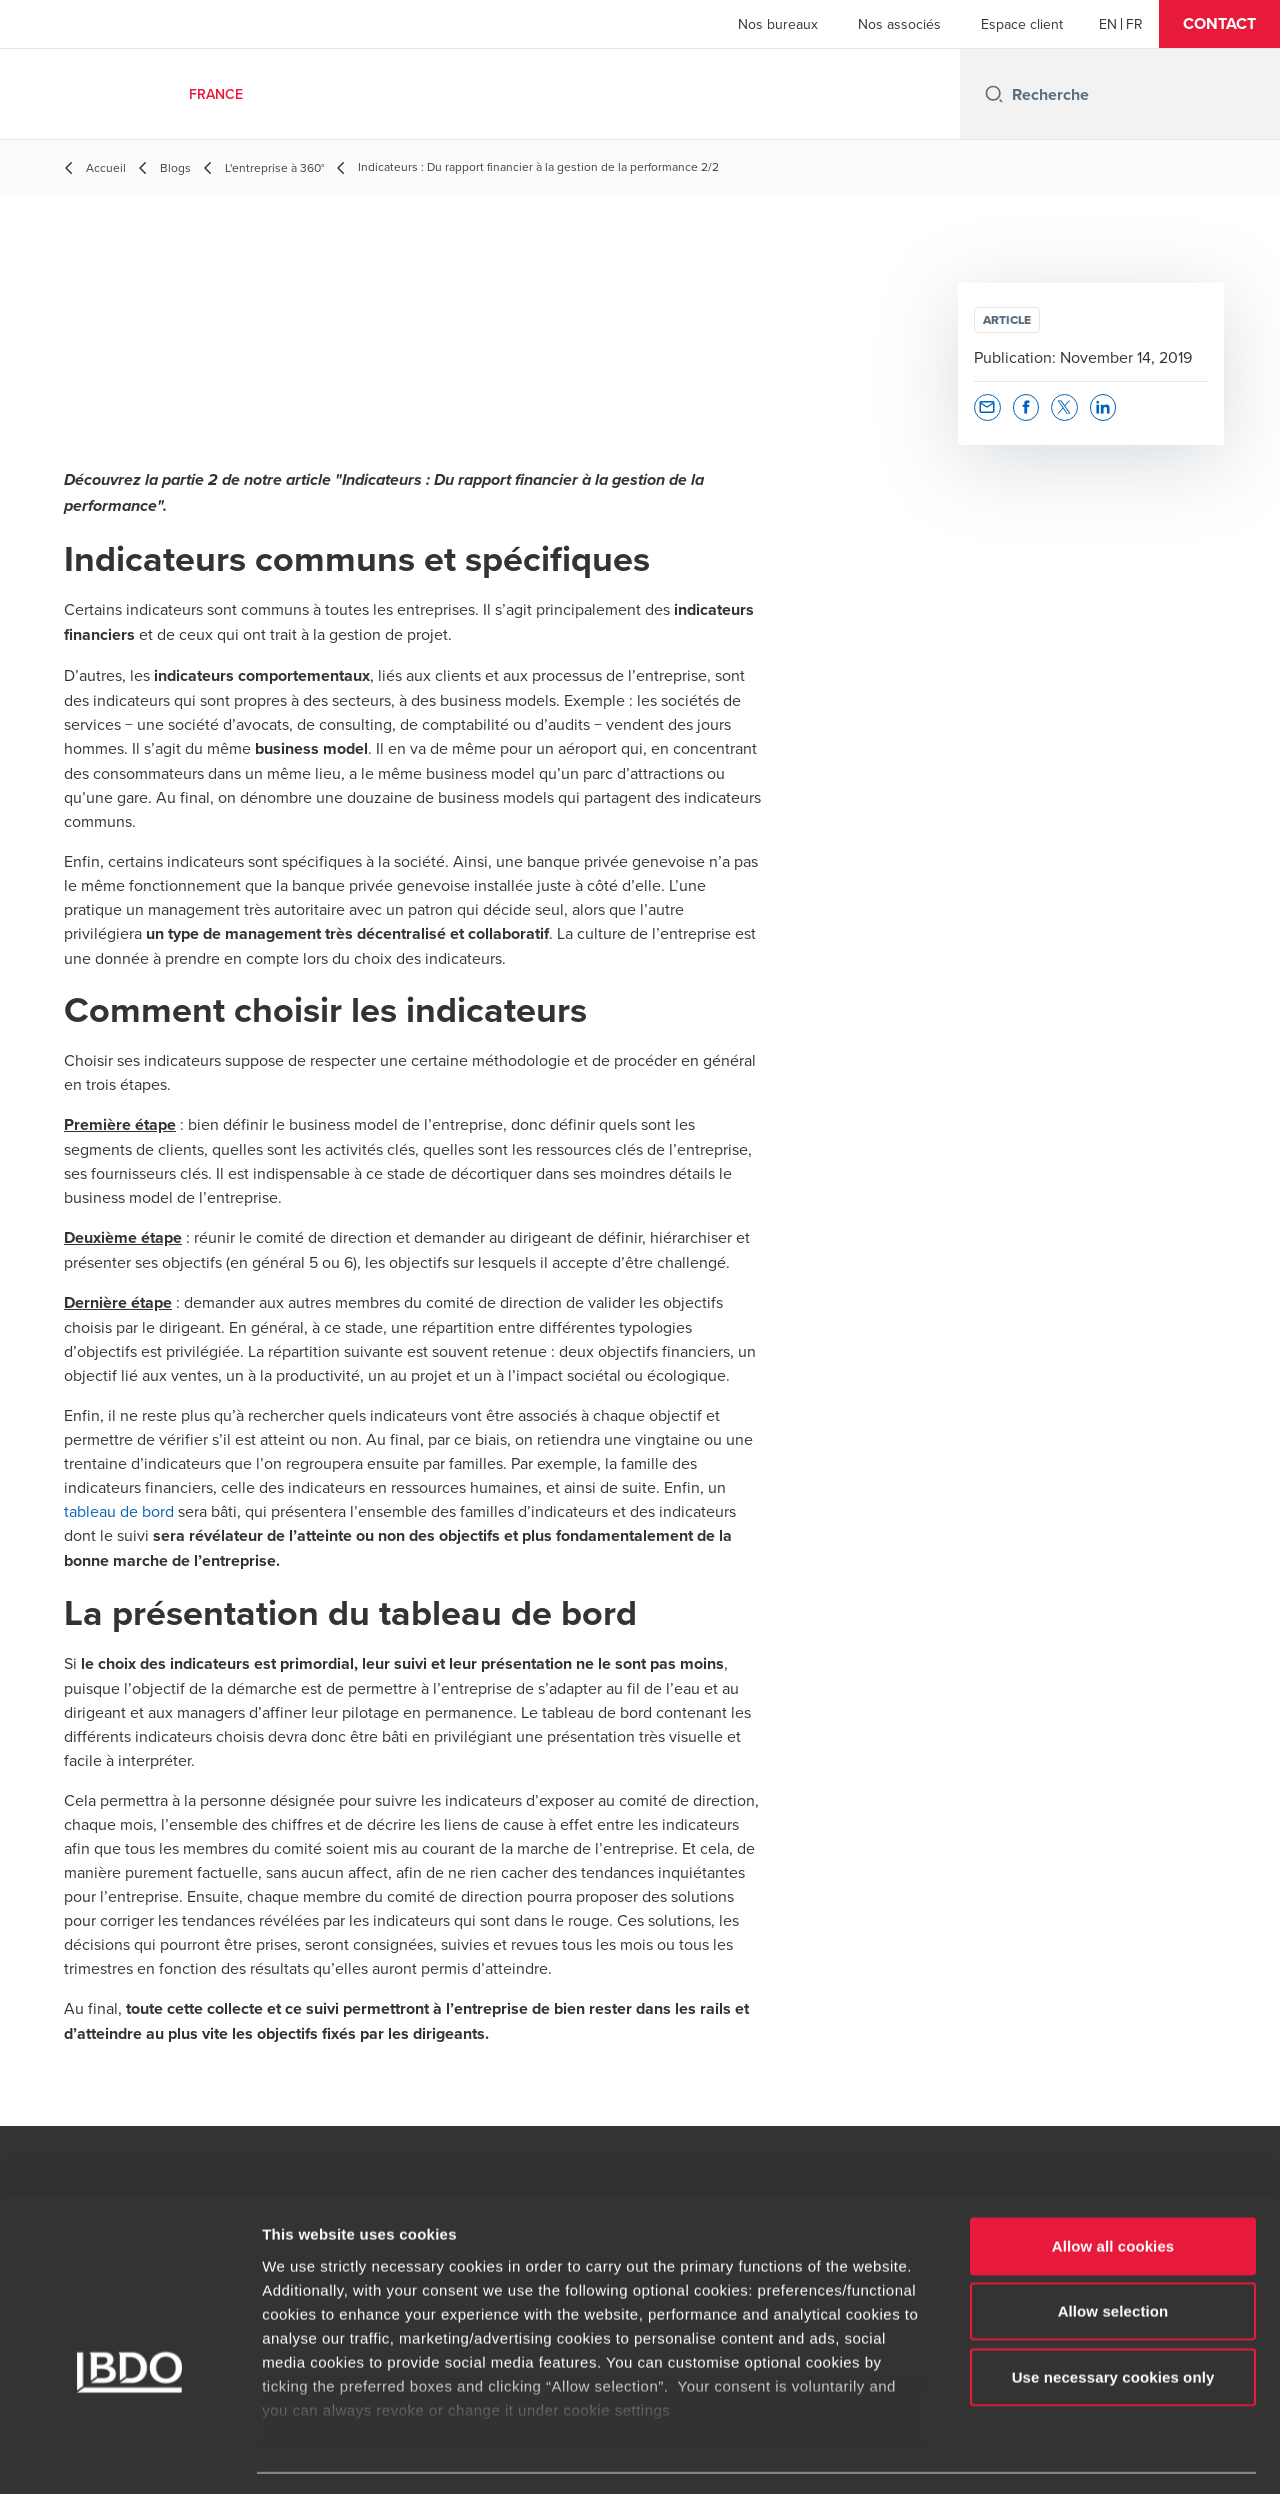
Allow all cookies (1113, 2188)
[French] (1134, 24)
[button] (1219, 24)
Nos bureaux (778, 24)
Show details (1049, 2454)
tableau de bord (119, 1511)
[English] (1108, 24)
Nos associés (899, 24)
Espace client (1022, 24)
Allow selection (1113, 2253)
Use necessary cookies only (1113, 2319)
